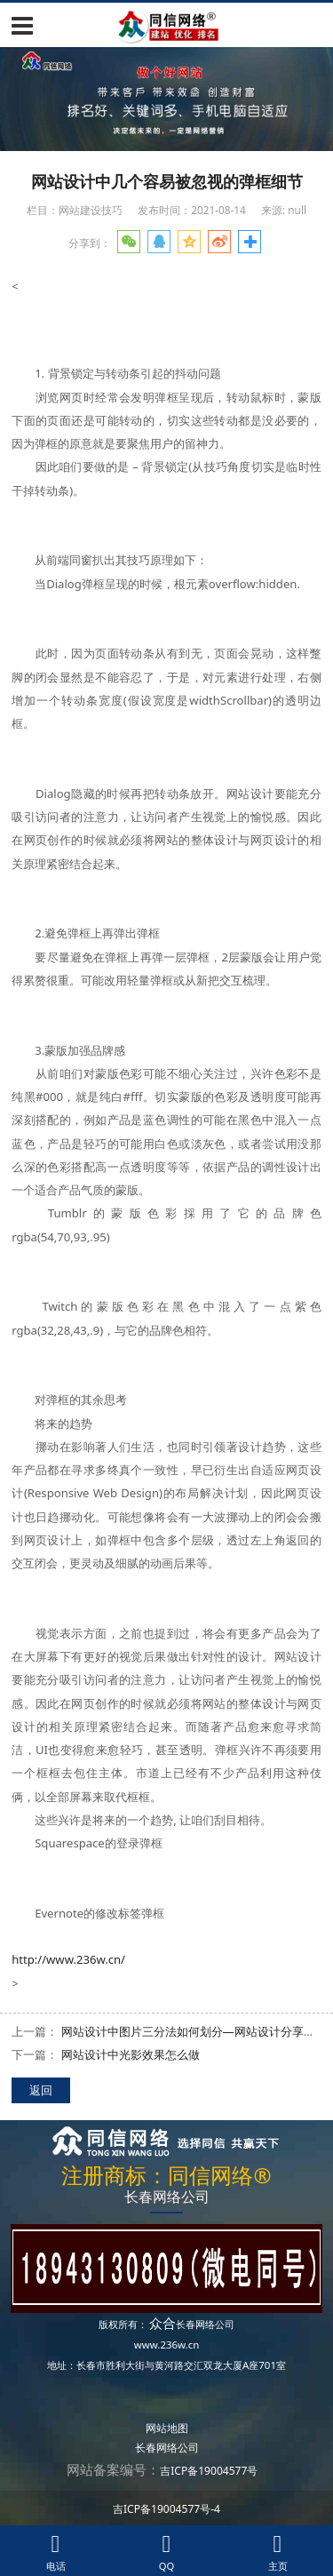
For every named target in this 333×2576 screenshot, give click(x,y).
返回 (40, 2090)
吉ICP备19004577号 (209, 2470)
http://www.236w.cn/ (68, 1959)
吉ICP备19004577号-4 (166, 2508)
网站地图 (167, 2428)
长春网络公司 (205, 2324)
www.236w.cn (167, 2344)
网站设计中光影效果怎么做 (130, 2054)
